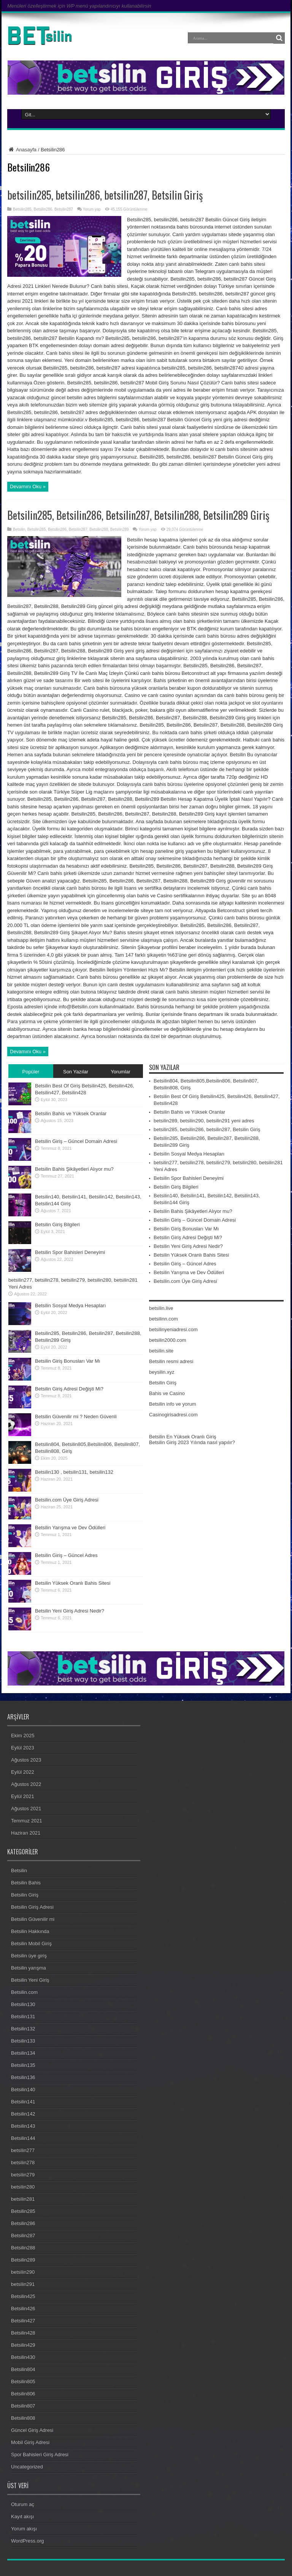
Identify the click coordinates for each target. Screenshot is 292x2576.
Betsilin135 (23, 2065)
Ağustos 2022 (26, 1784)
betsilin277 (23, 2150)
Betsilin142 (23, 2114)
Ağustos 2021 (26, 1808)
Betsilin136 (23, 2077)
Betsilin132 (23, 2029)
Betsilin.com (24, 1992)
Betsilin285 (22, 209)
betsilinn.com (163, 1319)
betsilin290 (23, 2272)
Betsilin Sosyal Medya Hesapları (70, 1305)
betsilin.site (161, 1351)
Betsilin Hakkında (30, 1931)
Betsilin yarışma (28, 1968)
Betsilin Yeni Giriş (30, 1980)
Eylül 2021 (22, 1796)
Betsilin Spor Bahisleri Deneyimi (70, 1252)
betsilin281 (23, 2199)
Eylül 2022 (22, 1772)
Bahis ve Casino (167, 1393)
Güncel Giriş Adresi (32, 2430)
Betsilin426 (23, 2308)
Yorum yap (92, 209)
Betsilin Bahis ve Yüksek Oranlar (70, 1113)
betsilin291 (23, 2284)
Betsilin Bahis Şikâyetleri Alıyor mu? (74, 1169)
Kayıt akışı (22, 2516)
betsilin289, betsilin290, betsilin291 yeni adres (204, 1121)
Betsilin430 (23, 2357)
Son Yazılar (75, 1072)
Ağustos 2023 (26, 1760)
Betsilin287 (63, 209)
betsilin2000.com (167, 1340)
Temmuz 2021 (26, 1821)
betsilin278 (23, 2162)
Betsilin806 (23, 2394)
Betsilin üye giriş (29, 1956)
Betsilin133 (23, 2041)
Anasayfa (21, 149)
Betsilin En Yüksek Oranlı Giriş (182, 1437)
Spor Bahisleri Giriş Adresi (39, 2454)
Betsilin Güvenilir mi (32, 1919)
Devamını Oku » (28, 486)
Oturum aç (22, 2504)
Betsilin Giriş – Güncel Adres (66, 1555)
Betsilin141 (23, 2102)
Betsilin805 (23, 2381)
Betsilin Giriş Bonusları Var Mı (67, 1361)
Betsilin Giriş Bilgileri (57, 1224)
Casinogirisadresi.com (173, 1414)
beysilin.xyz (161, 1372)
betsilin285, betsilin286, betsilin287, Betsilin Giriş (105, 195)
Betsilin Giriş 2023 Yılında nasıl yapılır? (192, 1442)
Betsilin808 (23, 2418)
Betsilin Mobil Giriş (31, 1943)
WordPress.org (27, 2541)
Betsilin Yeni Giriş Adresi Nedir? (69, 1611)
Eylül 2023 (22, 1748)
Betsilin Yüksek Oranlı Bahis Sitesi (72, 1583)
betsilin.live (161, 1308)
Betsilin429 (23, 2345)
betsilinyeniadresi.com (173, 1329)
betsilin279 (23, 2175)
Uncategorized (27, 2467)
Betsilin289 (119, 529)
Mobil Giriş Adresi (30, 2442)
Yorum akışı (24, 2529)
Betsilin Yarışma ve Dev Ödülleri (70, 1527)
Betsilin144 (23, 2138)
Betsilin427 (23, 2321)
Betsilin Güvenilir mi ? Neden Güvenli (76, 1416)
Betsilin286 (42, 209)
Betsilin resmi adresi (171, 1361)
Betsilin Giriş (162, 1383)
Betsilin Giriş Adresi (32, 1907)
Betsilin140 (23, 2089)
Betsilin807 (23, 2406)
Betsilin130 (23, 2004)
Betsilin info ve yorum (172, 1404)
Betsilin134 (23, 2053)
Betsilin (19, 529)
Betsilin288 (98, 529)
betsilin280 (23, 2187)
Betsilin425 (23, 2296)
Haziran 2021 (25, 1833)
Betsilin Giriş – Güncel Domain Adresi (76, 1141)
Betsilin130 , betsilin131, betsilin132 (74, 1472)
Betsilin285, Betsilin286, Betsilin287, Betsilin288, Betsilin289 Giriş (138, 515)
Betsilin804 (23, 2369)
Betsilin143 (23, 2126)
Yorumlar (120, 1072)
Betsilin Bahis (26, 1883)
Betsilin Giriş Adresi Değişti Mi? (69, 1389)
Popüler (31, 1072)
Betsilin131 (23, 2016)
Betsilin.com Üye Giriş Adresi (66, 1500)
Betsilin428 (23, 2333)
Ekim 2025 (22, 1735)
